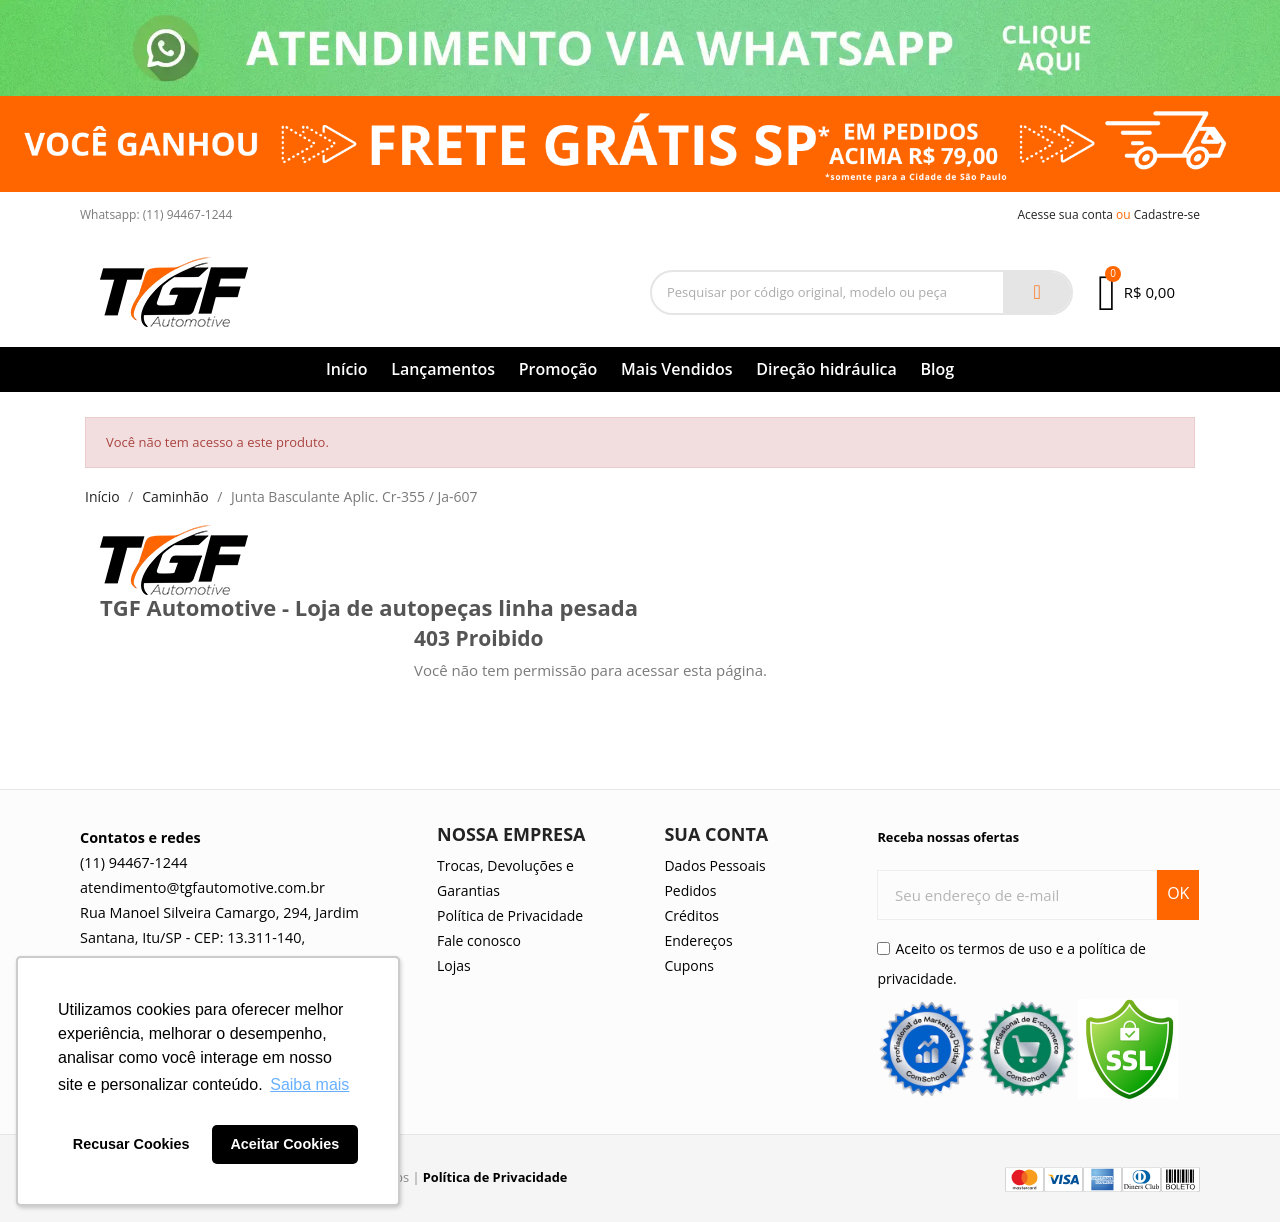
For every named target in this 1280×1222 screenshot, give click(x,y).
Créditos (691, 915)
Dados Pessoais (714, 865)
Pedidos (690, 890)
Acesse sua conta (1065, 214)
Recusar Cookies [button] (131, 1144)
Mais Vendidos (677, 369)
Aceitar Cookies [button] (284, 1144)
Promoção (558, 369)
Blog (937, 369)
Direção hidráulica (826, 369)
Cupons (689, 965)
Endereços (698, 940)
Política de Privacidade (510, 915)
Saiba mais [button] (309, 1084)
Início (347, 369)
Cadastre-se (1167, 214)
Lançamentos (443, 369)
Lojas (454, 965)
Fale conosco (479, 940)
